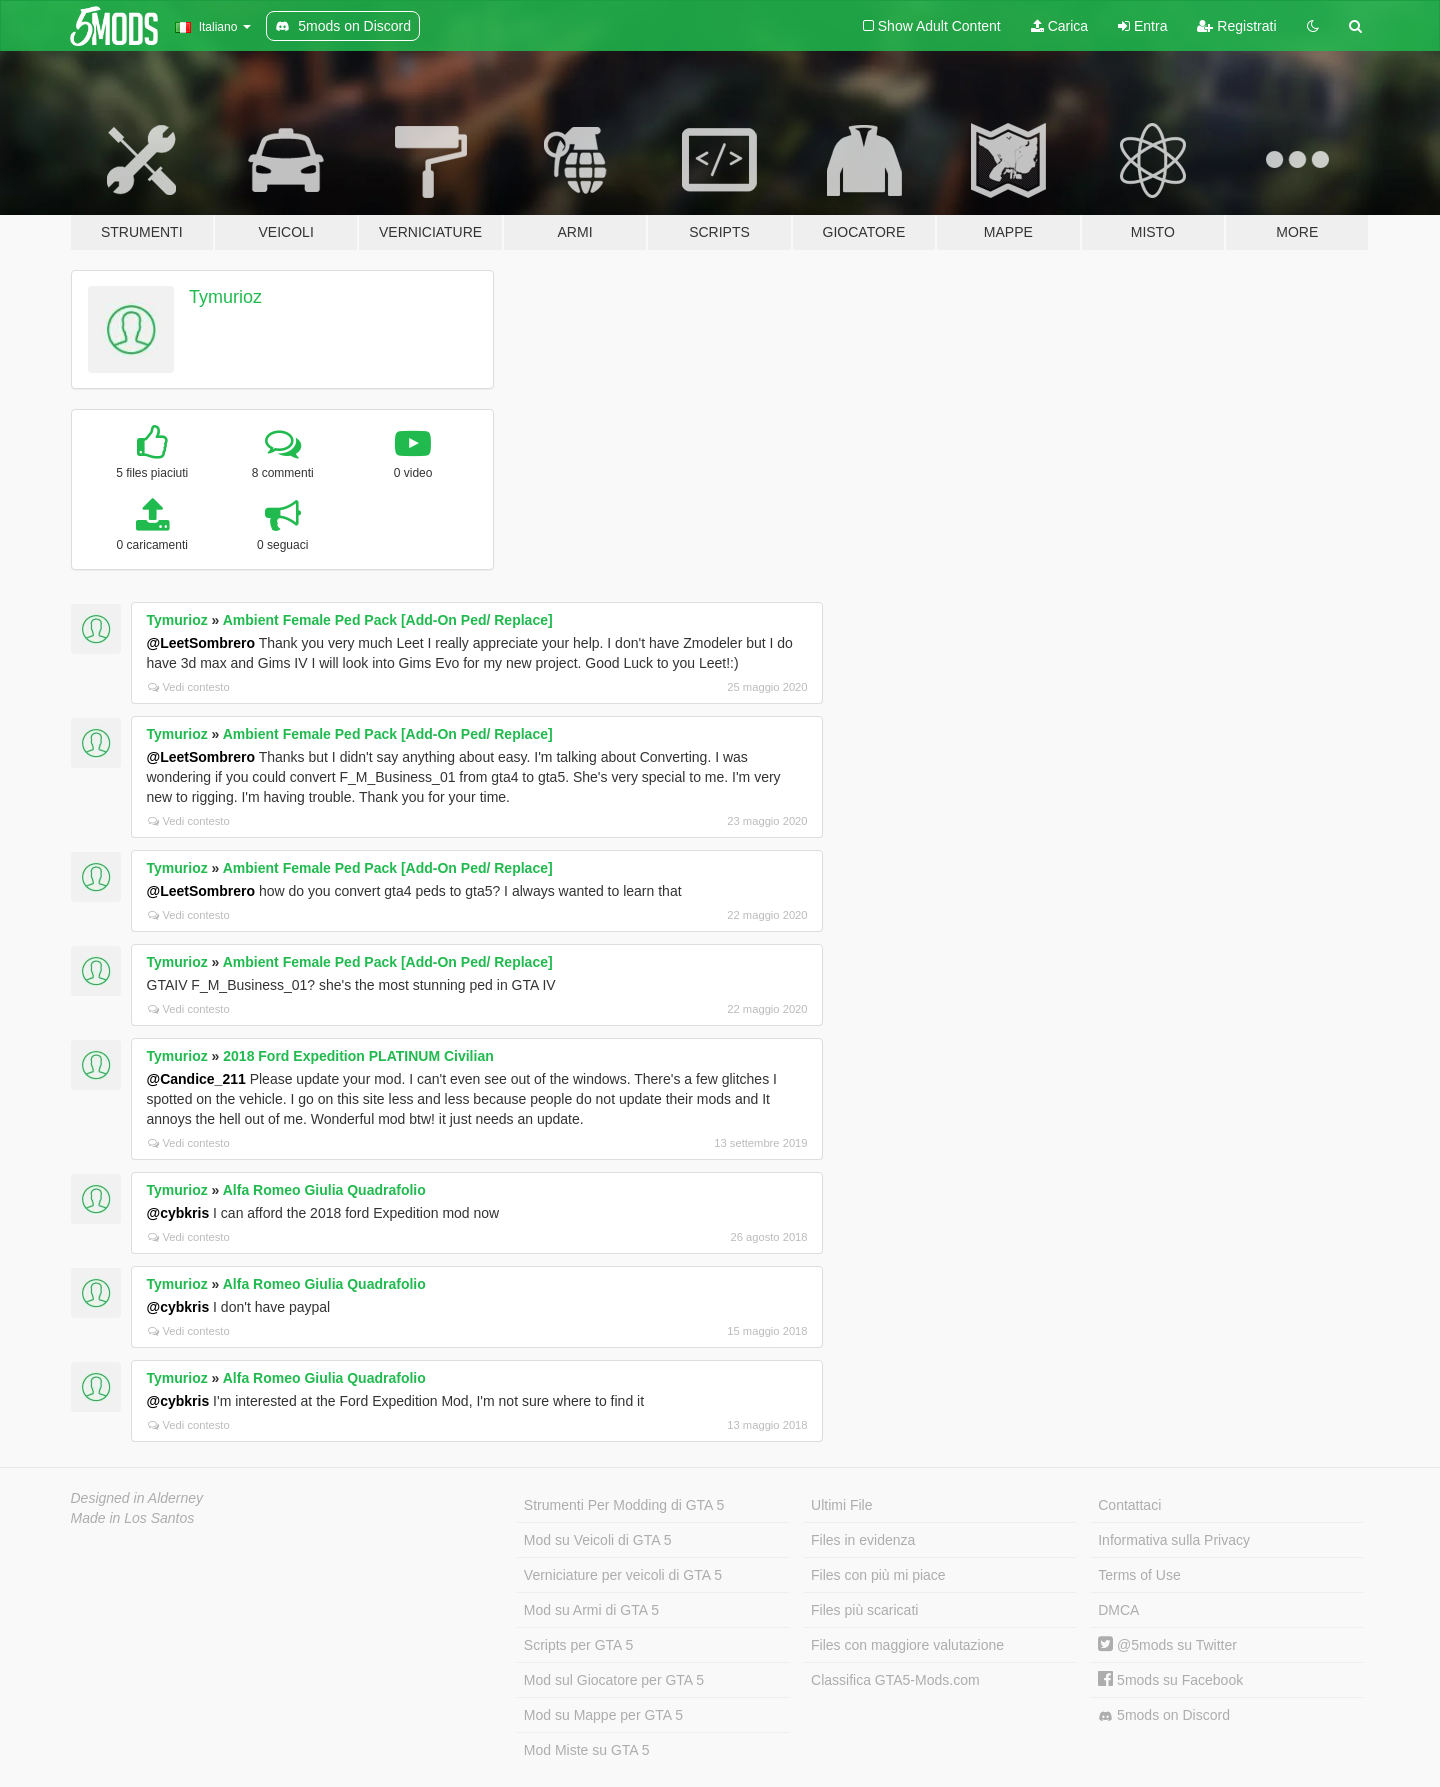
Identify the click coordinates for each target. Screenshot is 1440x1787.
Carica (1059, 26)
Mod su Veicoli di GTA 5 (598, 1540)
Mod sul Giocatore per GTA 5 (614, 1680)
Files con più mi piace (878, 1575)
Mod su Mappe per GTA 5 (603, 1715)
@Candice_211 (196, 1079)
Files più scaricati (864, 1610)
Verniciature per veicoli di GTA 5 (623, 1575)
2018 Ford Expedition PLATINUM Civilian (358, 1056)
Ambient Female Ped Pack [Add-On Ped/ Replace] (388, 620)
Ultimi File (841, 1505)
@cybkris (178, 1213)
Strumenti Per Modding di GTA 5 (624, 1505)
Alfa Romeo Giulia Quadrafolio (324, 1190)
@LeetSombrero (201, 643)
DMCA (1118, 1610)
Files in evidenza (863, 1540)
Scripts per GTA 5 (578, 1645)
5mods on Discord (1164, 1715)
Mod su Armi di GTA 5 (591, 1610)
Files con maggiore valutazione (907, 1645)
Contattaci (1129, 1505)
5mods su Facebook (1170, 1680)
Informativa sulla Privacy (1174, 1540)
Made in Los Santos (133, 1518)
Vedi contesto (189, 687)
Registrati (1236, 26)
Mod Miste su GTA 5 (587, 1750)
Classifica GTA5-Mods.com (895, 1680)
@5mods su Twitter (1167, 1645)
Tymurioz (225, 297)
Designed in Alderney (137, 1498)
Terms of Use (1139, 1575)
